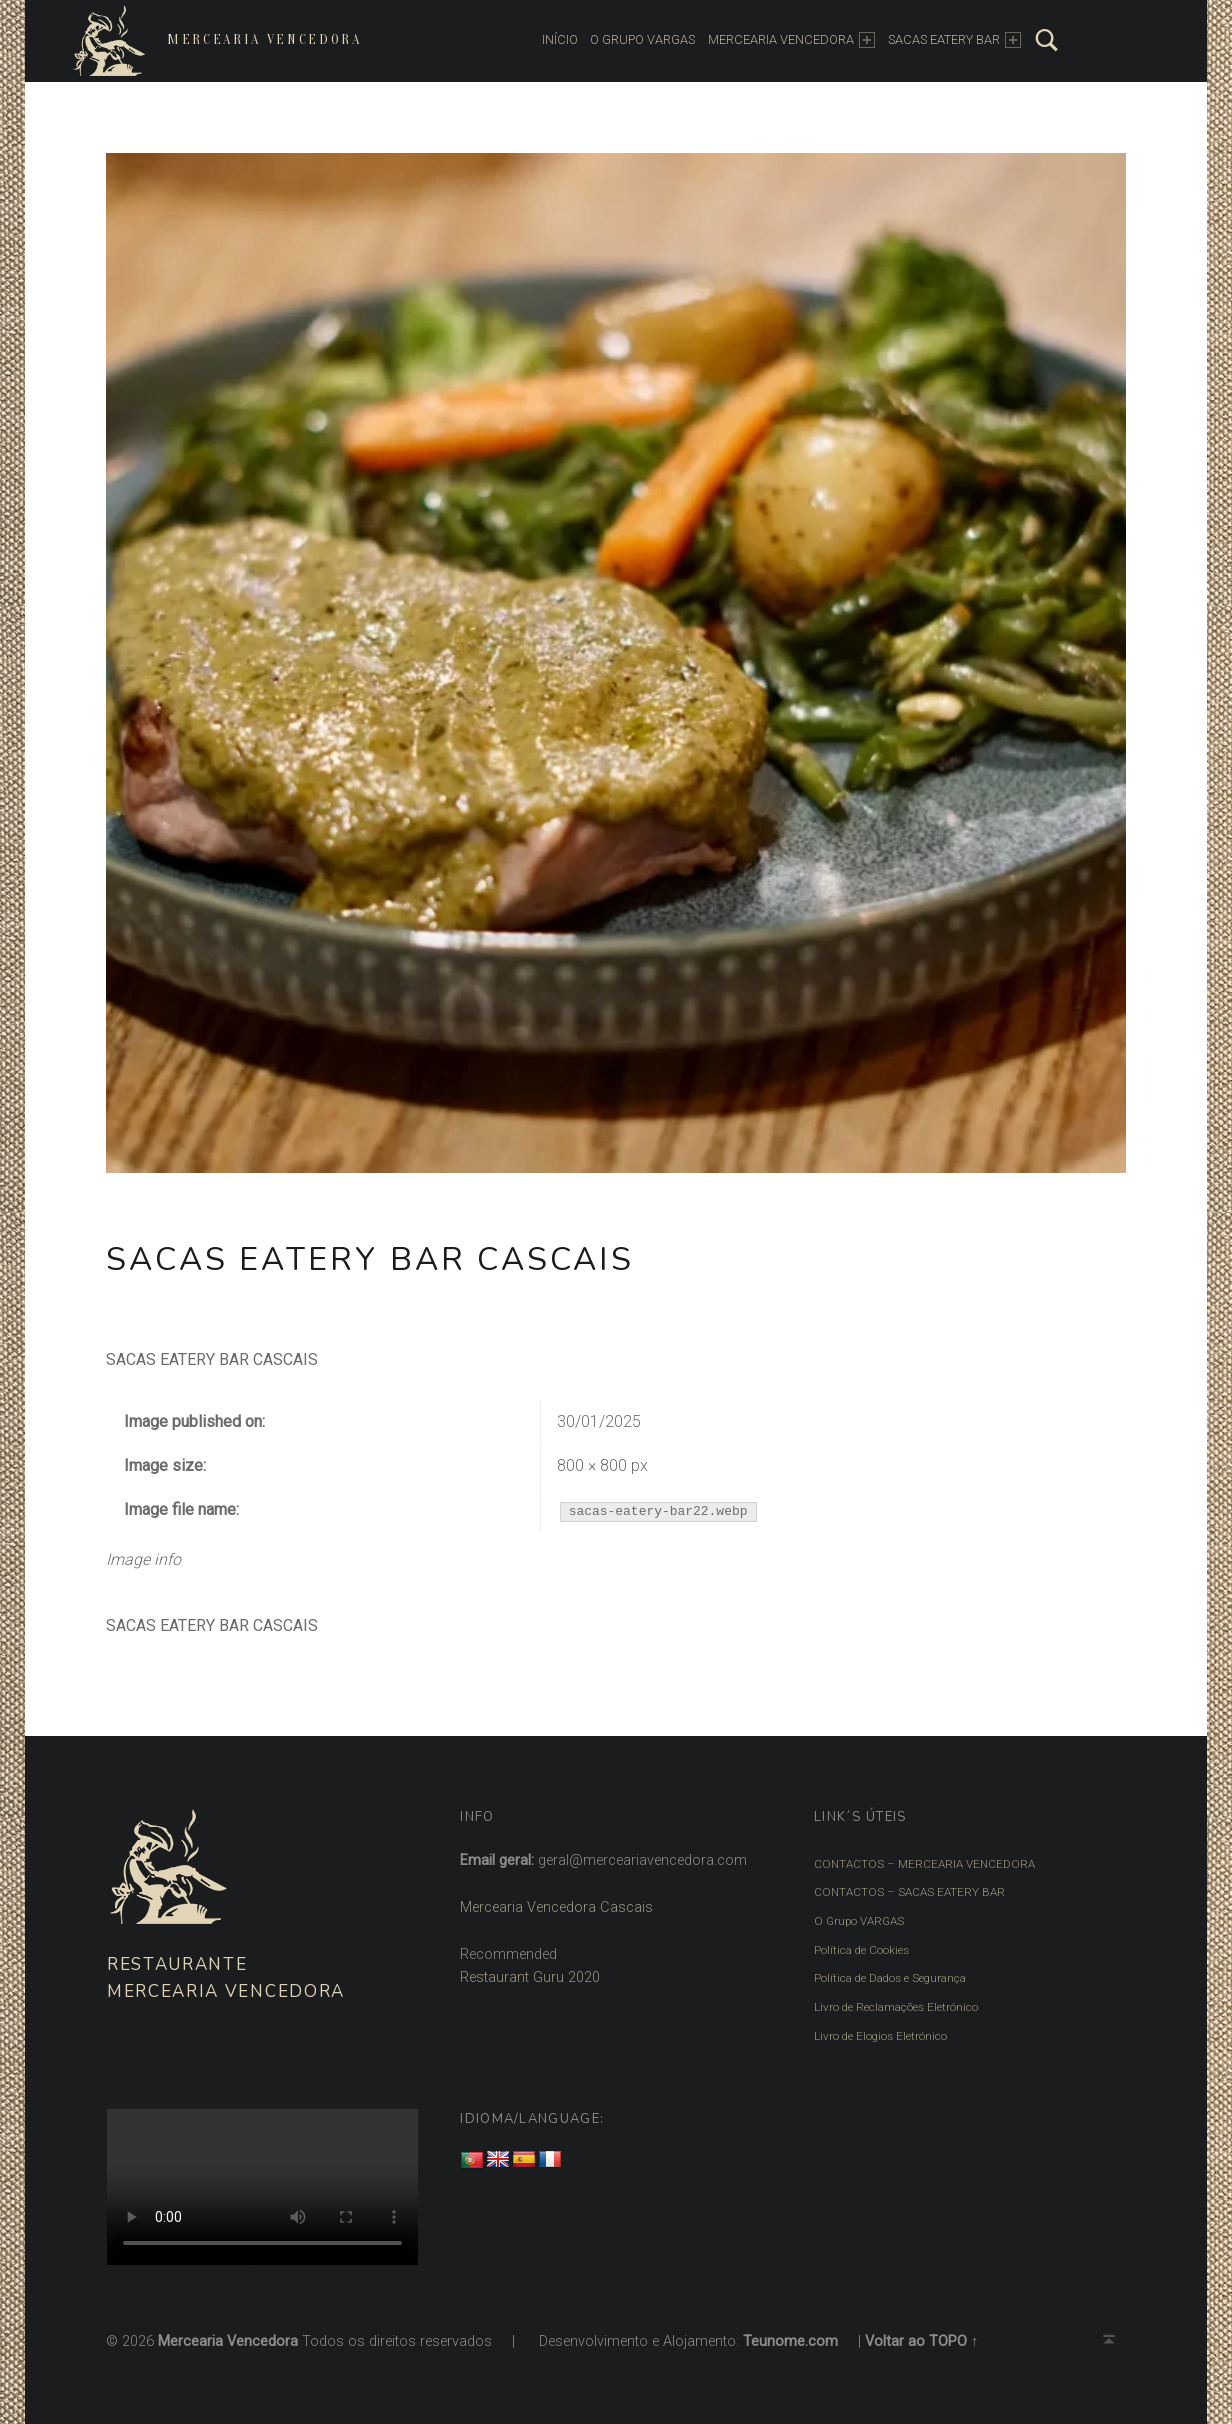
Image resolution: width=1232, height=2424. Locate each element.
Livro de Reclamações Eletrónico (896, 2007)
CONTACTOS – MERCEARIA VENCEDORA (924, 1864)
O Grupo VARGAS (859, 1921)
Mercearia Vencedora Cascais (556, 1907)
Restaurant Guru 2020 (530, 1977)
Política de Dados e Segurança (890, 1978)
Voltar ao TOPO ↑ (921, 2341)
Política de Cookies (861, 1950)
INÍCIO (560, 39)
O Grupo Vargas (642, 39)
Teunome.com (790, 2341)
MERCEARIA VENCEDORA (791, 40)
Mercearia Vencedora (264, 39)
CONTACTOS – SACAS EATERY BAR (909, 1892)
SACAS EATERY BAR (954, 40)
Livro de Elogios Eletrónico (880, 2036)
